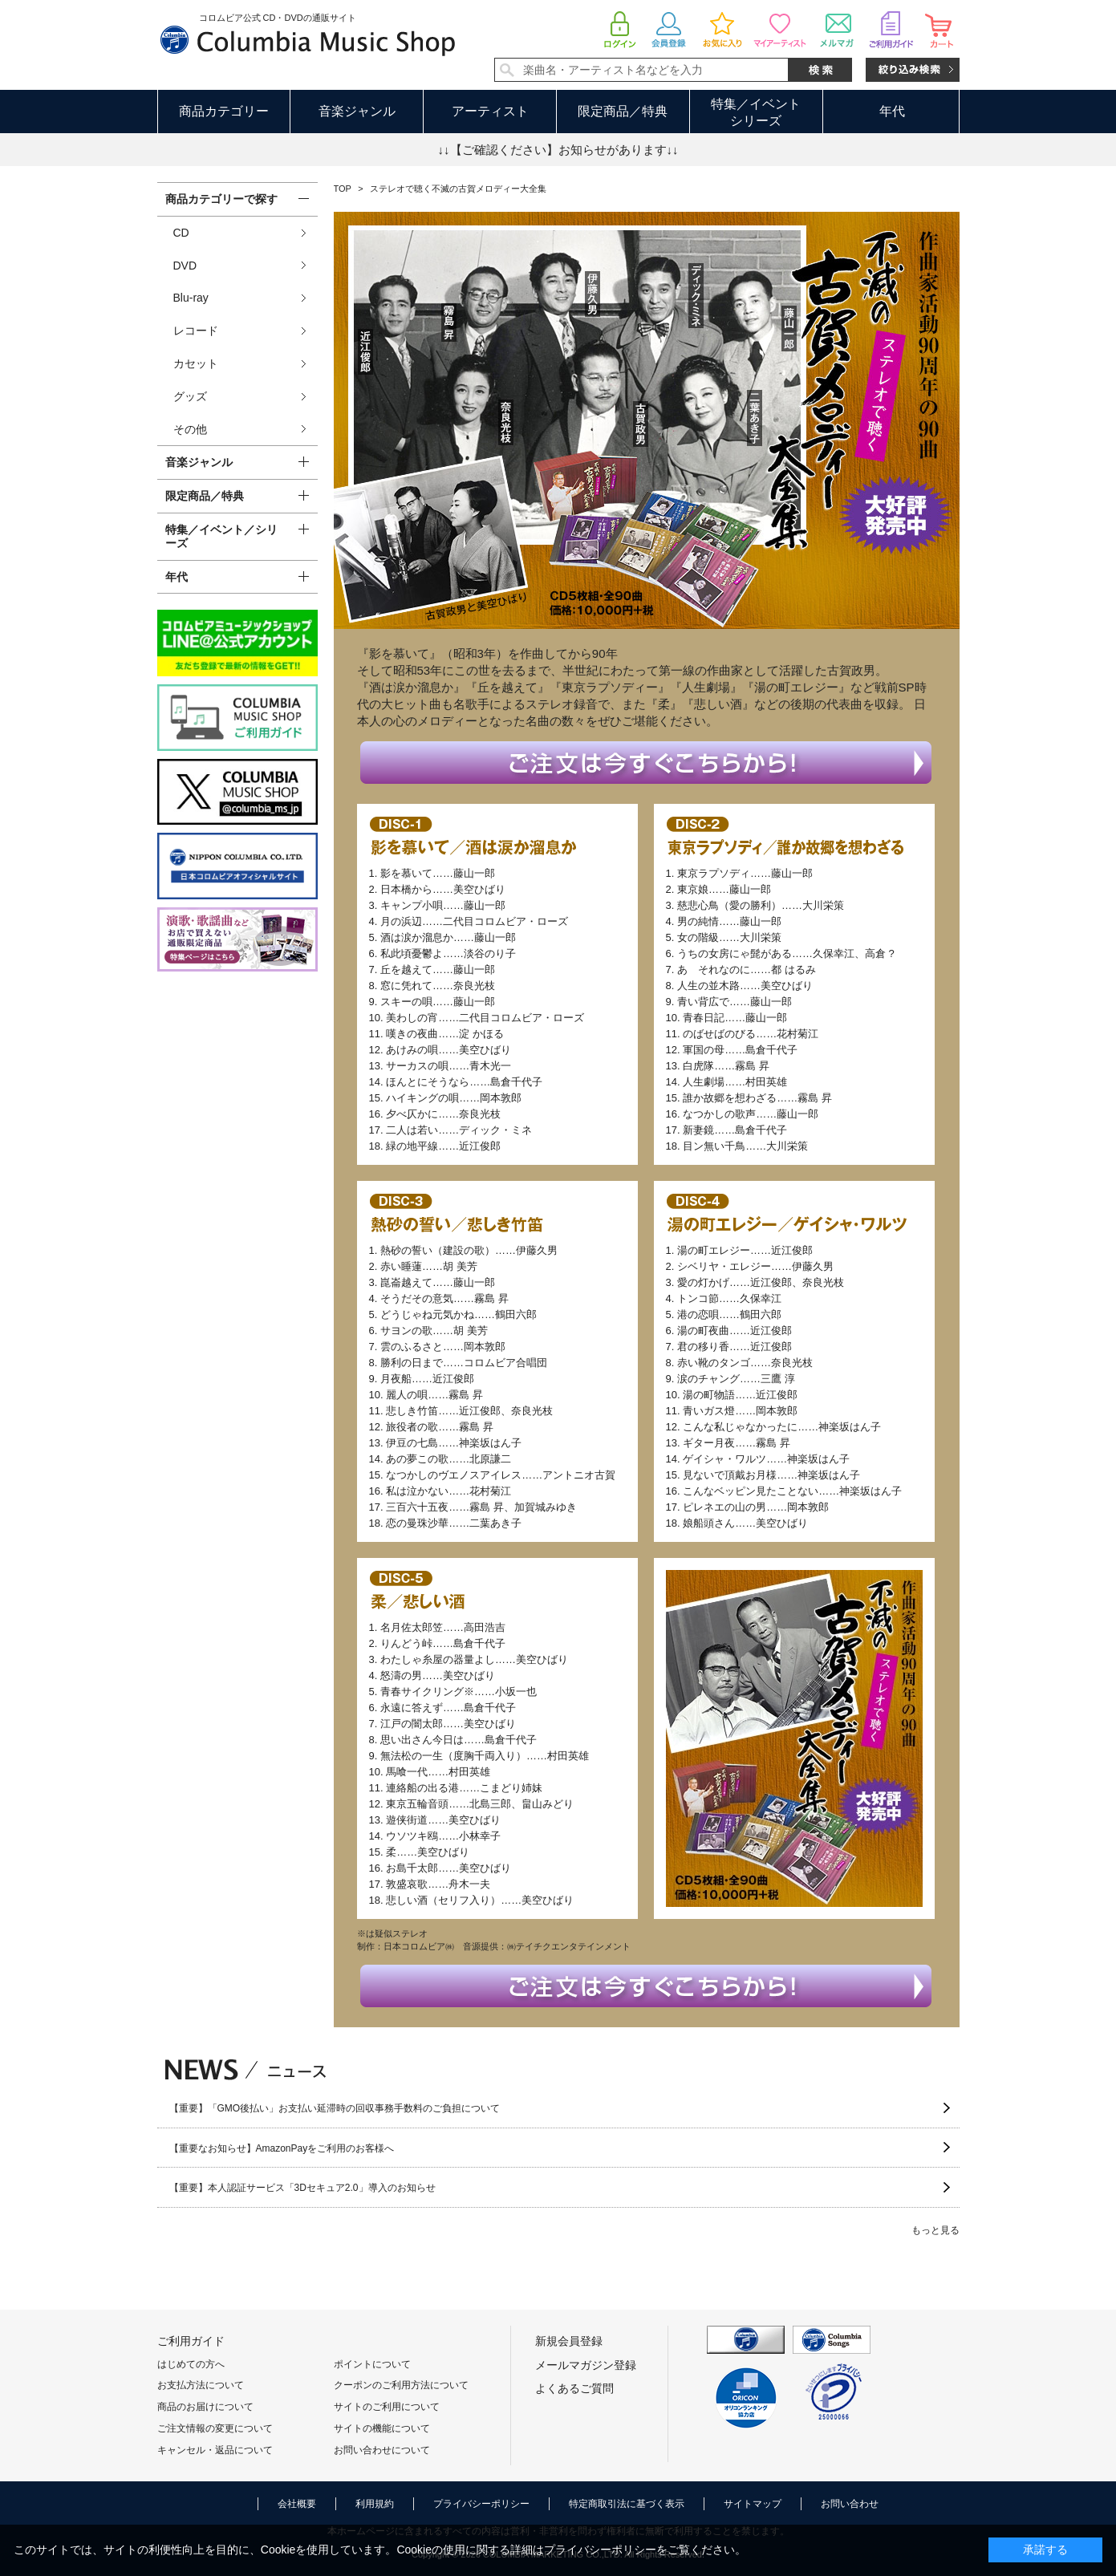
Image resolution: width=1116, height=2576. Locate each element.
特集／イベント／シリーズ (221, 536)
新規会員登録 (569, 2341)
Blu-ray (191, 297)
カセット (195, 363)
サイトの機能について (382, 2428)
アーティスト (490, 111)
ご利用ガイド (191, 2341)
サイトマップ (752, 2503)
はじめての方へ (191, 2364)
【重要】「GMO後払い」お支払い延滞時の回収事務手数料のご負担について (335, 2108)
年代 (892, 111)
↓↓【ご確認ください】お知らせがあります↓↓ (558, 149)
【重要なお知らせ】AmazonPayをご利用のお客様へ (282, 2148)
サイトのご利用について (387, 2406)
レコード (195, 330)
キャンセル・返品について (215, 2450)
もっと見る (935, 2230)
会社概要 (297, 2503)
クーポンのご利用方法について (401, 2385)
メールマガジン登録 (585, 2365)
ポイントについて (372, 2364)
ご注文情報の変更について (215, 2428)
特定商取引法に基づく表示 (626, 2503)
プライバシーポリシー (481, 2503)
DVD (185, 265)
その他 (190, 429)
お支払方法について (200, 2385)
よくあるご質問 (574, 2388)
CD (181, 232)
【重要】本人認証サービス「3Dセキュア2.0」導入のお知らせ (302, 2187)
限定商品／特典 (623, 111)
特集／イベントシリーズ (756, 112)
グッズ (190, 396)
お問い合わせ (850, 2503)
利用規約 (374, 2503)
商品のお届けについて (205, 2406)
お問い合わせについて (382, 2450)
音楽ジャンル (357, 111)
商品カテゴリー (224, 111)
